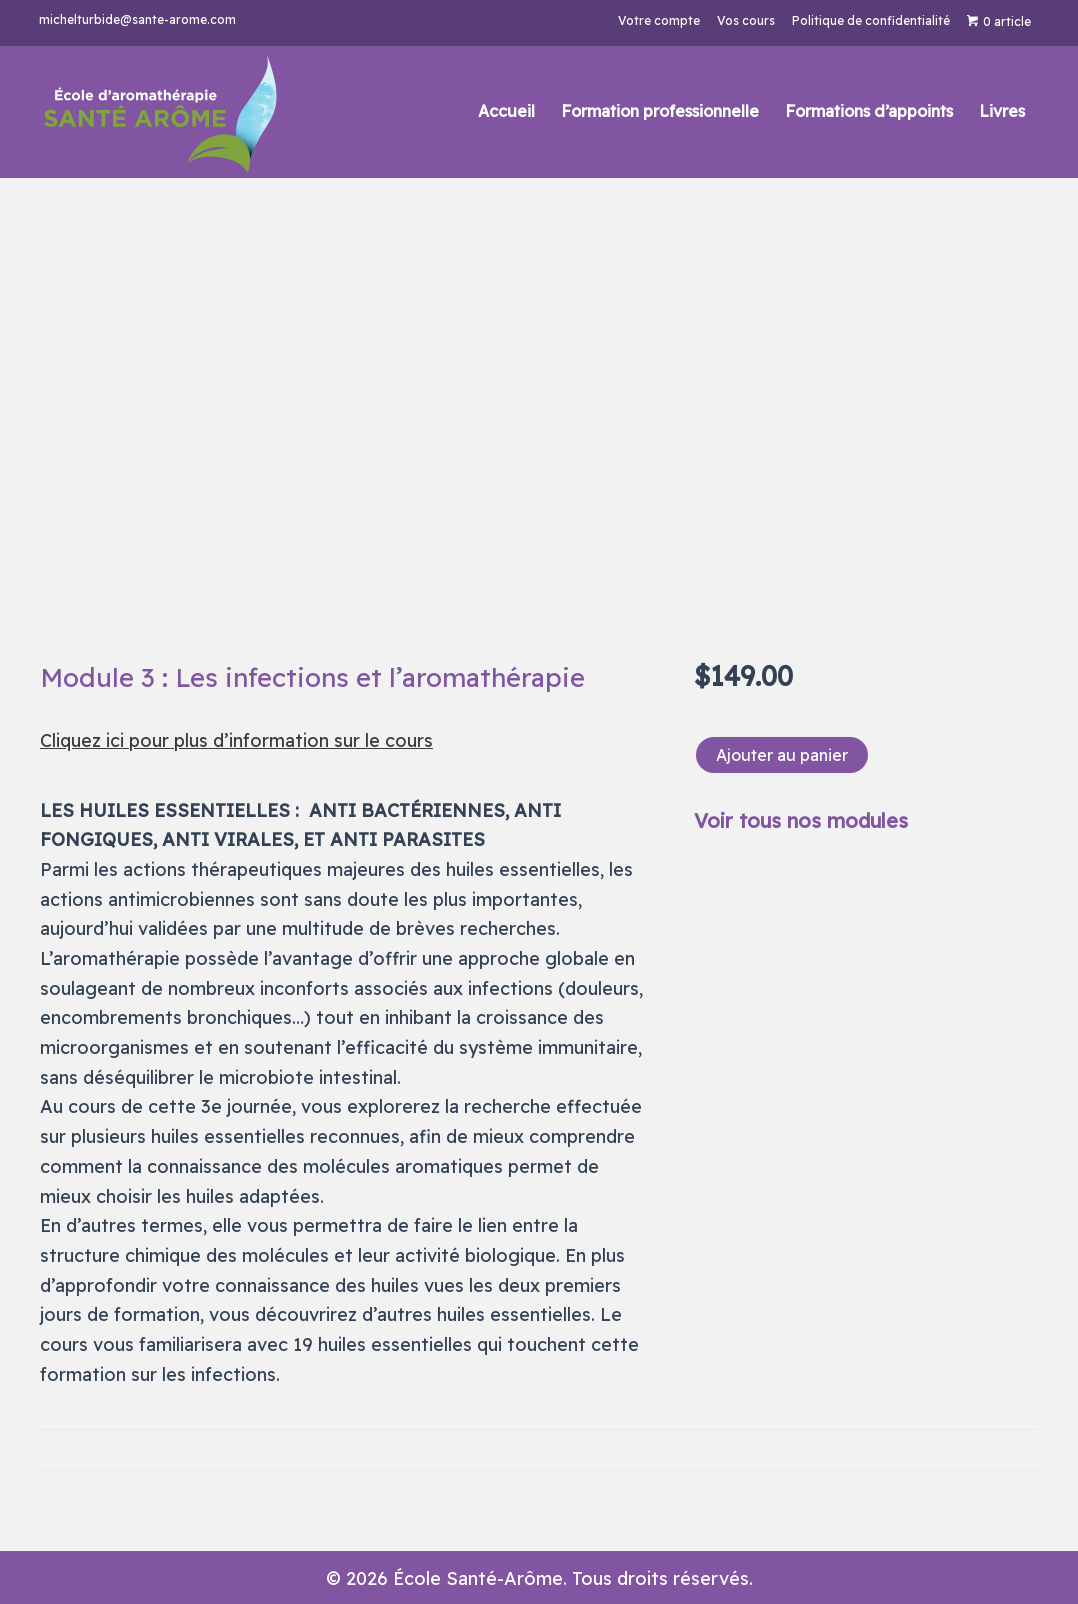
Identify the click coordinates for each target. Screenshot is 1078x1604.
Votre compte (658, 21)
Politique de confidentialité (870, 21)
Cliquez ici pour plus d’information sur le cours (236, 740)
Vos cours (745, 21)
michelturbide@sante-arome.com (138, 19)
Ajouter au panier (782, 755)
